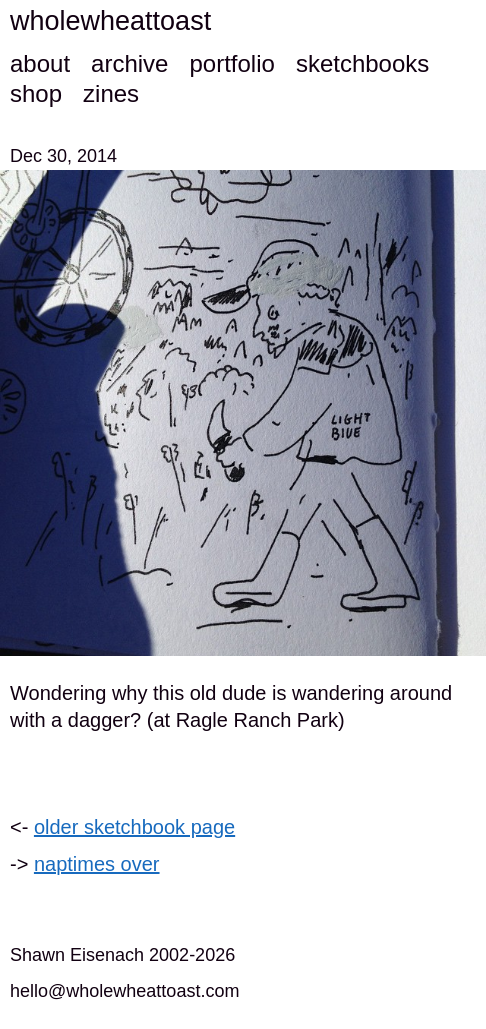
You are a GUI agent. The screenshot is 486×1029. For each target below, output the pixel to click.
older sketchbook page (134, 827)
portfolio (231, 63)
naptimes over (97, 864)
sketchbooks (362, 63)
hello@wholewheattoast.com (124, 991)
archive (129, 63)
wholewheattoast (110, 21)
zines (111, 93)
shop (36, 93)
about (40, 63)
